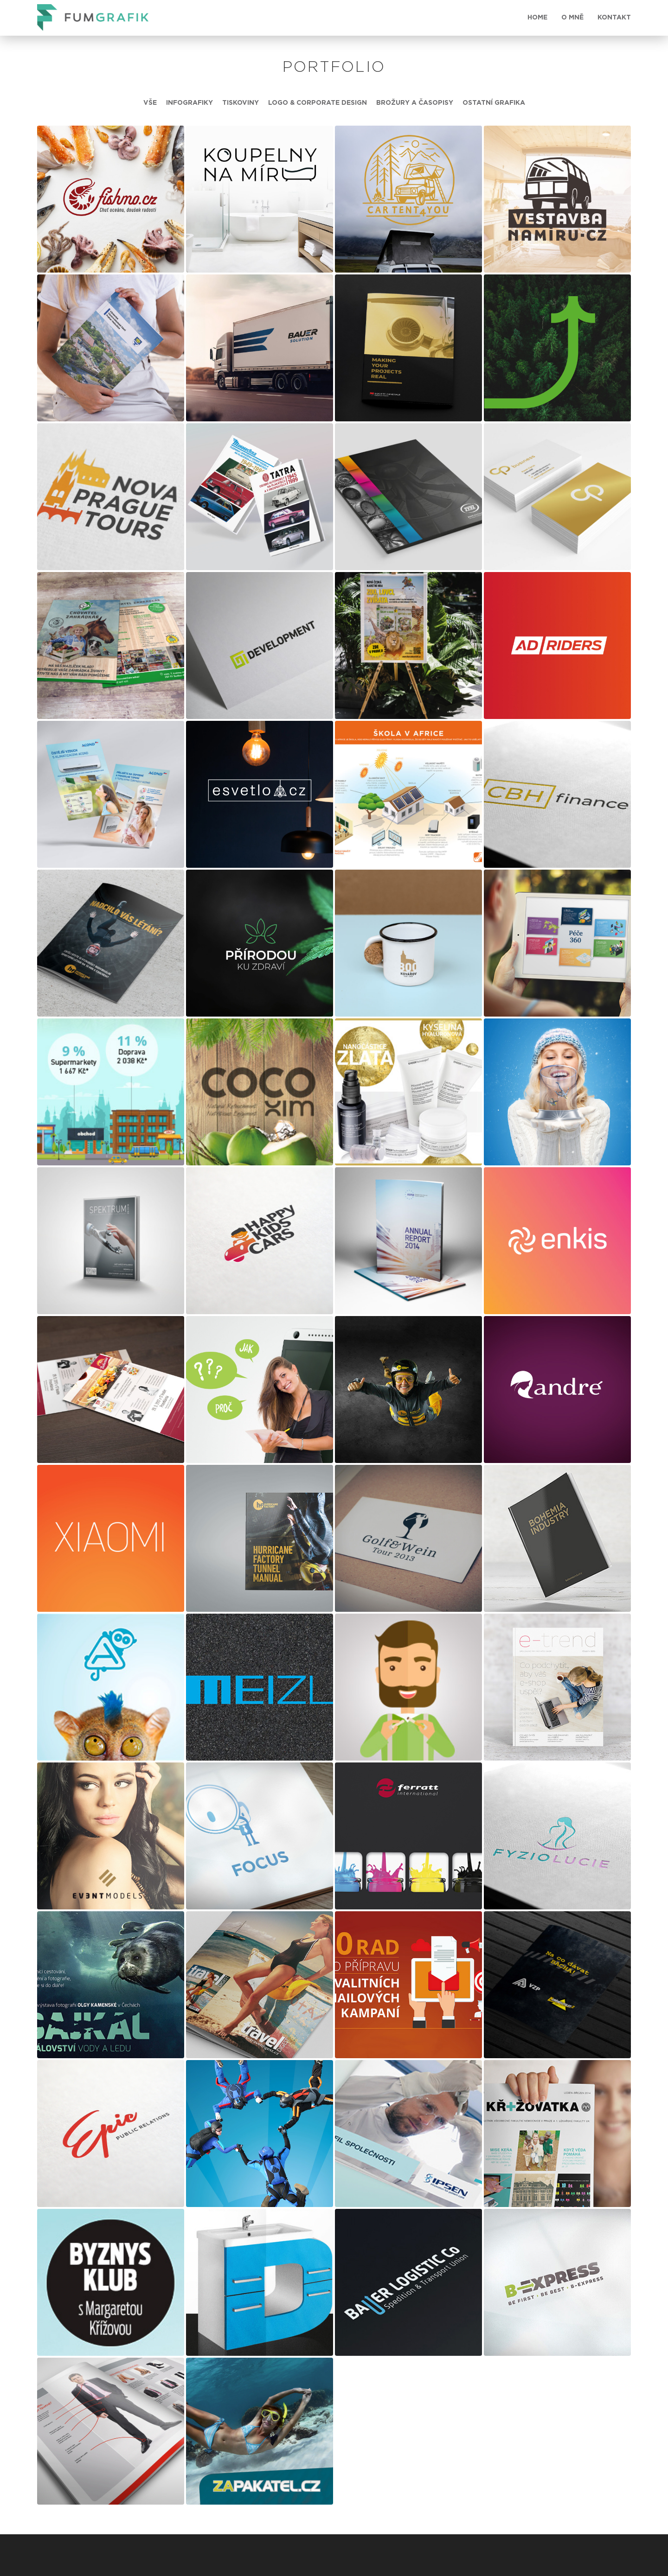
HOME (537, 17)
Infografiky (189, 103)
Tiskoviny (240, 103)
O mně (572, 17)
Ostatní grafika (493, 103)
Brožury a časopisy (414, 103)
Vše (150, 103)
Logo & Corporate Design (317, 103)
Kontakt (614, 17)
